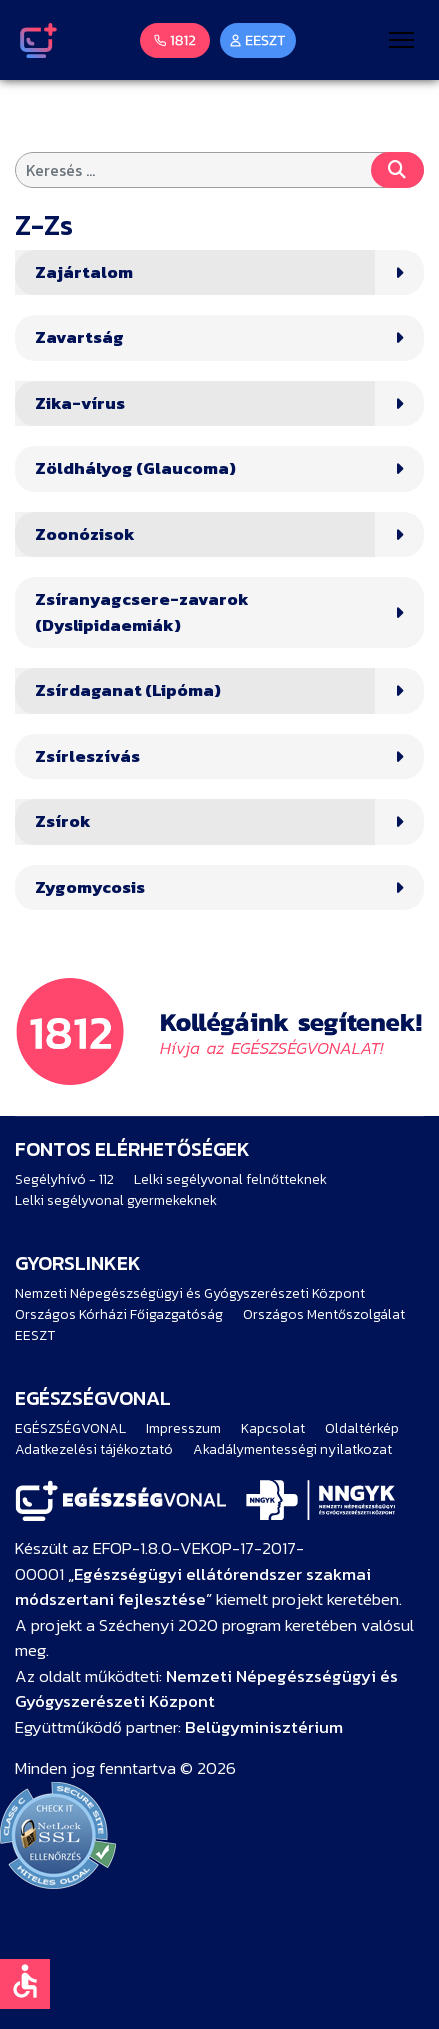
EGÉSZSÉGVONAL (70, 1428)
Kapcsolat (273, 1428)
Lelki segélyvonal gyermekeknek (116, 1200)
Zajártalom (84, 272)
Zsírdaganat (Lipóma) (128, 690)
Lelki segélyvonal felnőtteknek (230, 1179)
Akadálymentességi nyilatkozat (292, 1449)
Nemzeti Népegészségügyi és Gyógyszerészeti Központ (190, 1293)
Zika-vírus (80, 403)
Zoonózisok (85, 534)
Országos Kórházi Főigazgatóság (119, 1314)
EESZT (35, 1335)
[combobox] (219, 170)
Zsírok (63, 821)
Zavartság (79, 337)
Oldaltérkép (362, 1428)
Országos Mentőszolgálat (324, 1314)
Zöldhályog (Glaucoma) (135, 468)
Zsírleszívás (87, 756)
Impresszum (183, 1428)
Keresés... (397, 170)
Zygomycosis (90, 887)
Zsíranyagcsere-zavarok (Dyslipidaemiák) (142, 612)
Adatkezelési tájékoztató (94, 1449)
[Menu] (401, 40)
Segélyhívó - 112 (64, 1179)
